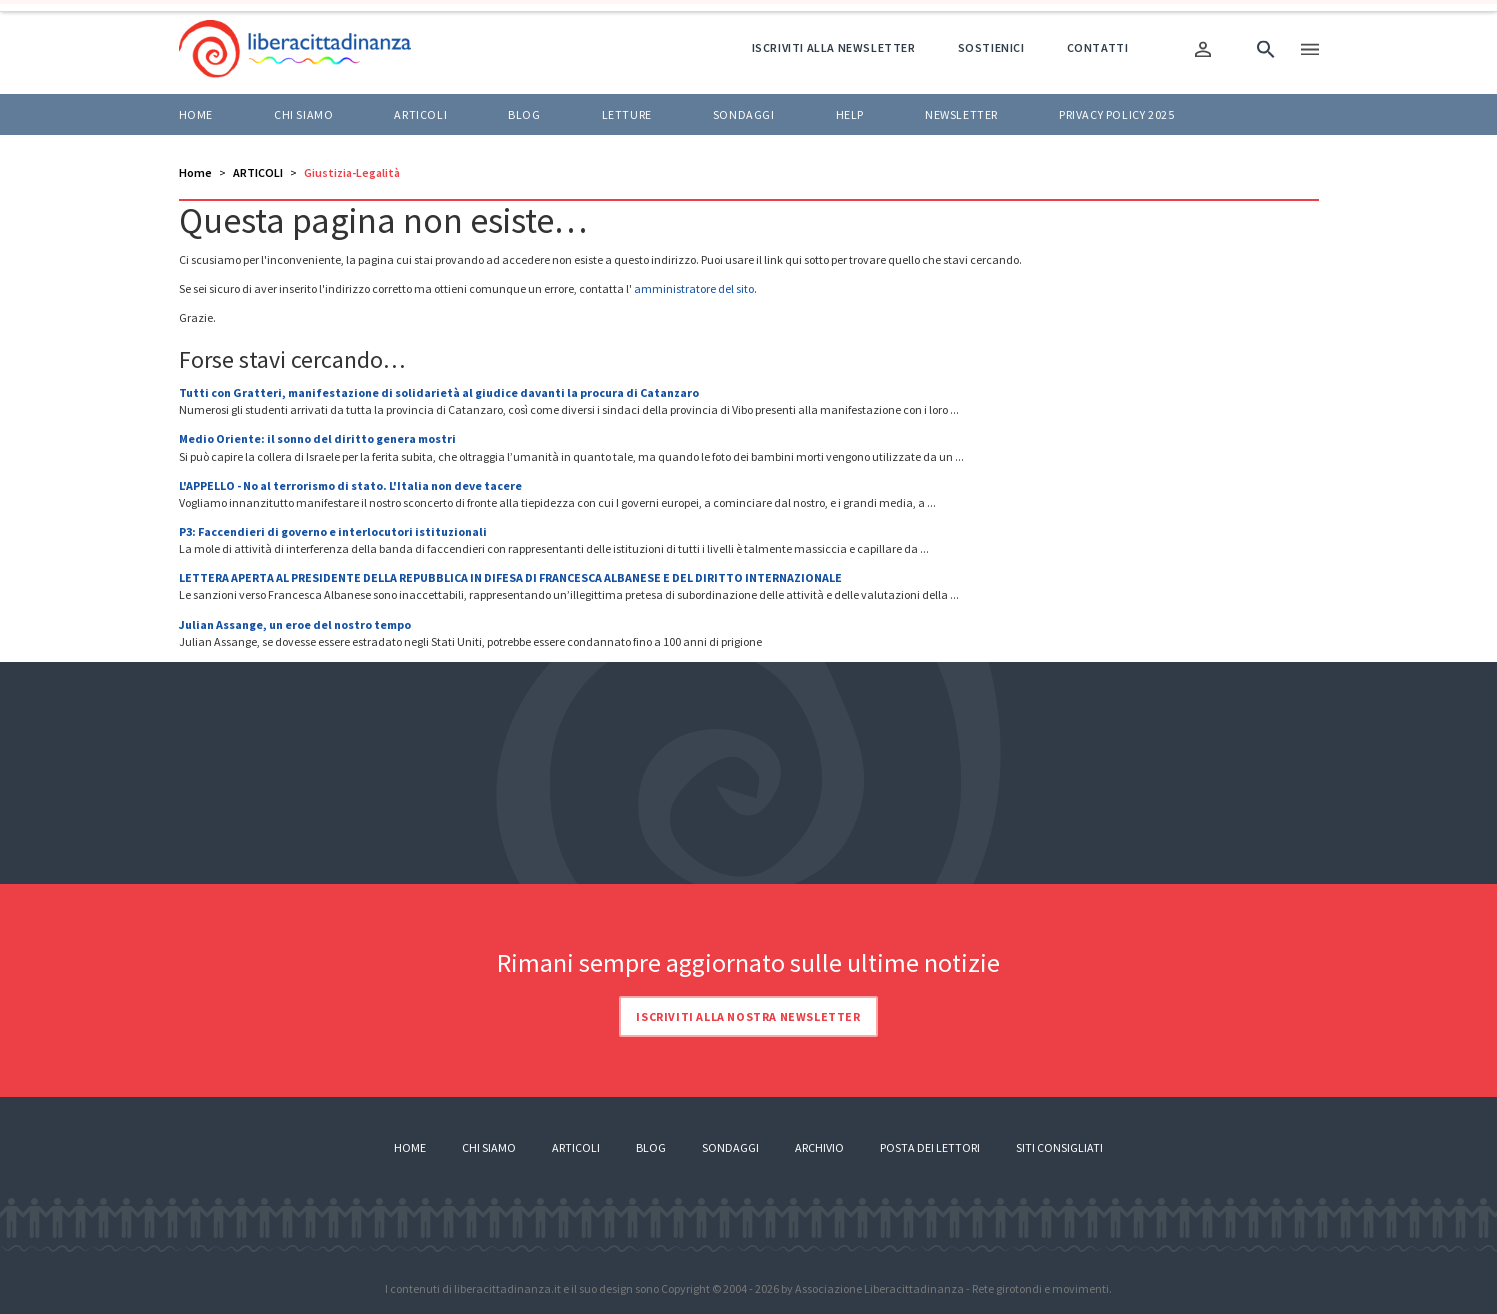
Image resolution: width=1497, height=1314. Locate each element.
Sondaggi (744, 114)
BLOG (524, 114)
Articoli (576, 1147)
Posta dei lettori (930, 1147)
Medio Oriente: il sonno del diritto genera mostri (317, 438)
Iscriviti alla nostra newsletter (748, 1016)
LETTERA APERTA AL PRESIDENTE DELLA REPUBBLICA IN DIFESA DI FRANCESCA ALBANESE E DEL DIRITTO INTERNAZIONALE (510, 577)
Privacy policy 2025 (1116, 114)
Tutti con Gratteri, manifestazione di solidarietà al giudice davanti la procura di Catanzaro (439, 392)
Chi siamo (303, 114)
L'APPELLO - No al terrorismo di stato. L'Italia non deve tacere (350, 485)
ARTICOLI (420, 114)
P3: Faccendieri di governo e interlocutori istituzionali (333, 531)
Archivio (819, 1147)
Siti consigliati (1059, 1147)
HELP (850, 114)
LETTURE (627, 114)
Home (196, 114)
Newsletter (961, 114)
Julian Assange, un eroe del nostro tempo (295, 624)
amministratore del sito (694, 288)
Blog (651, 1147)
